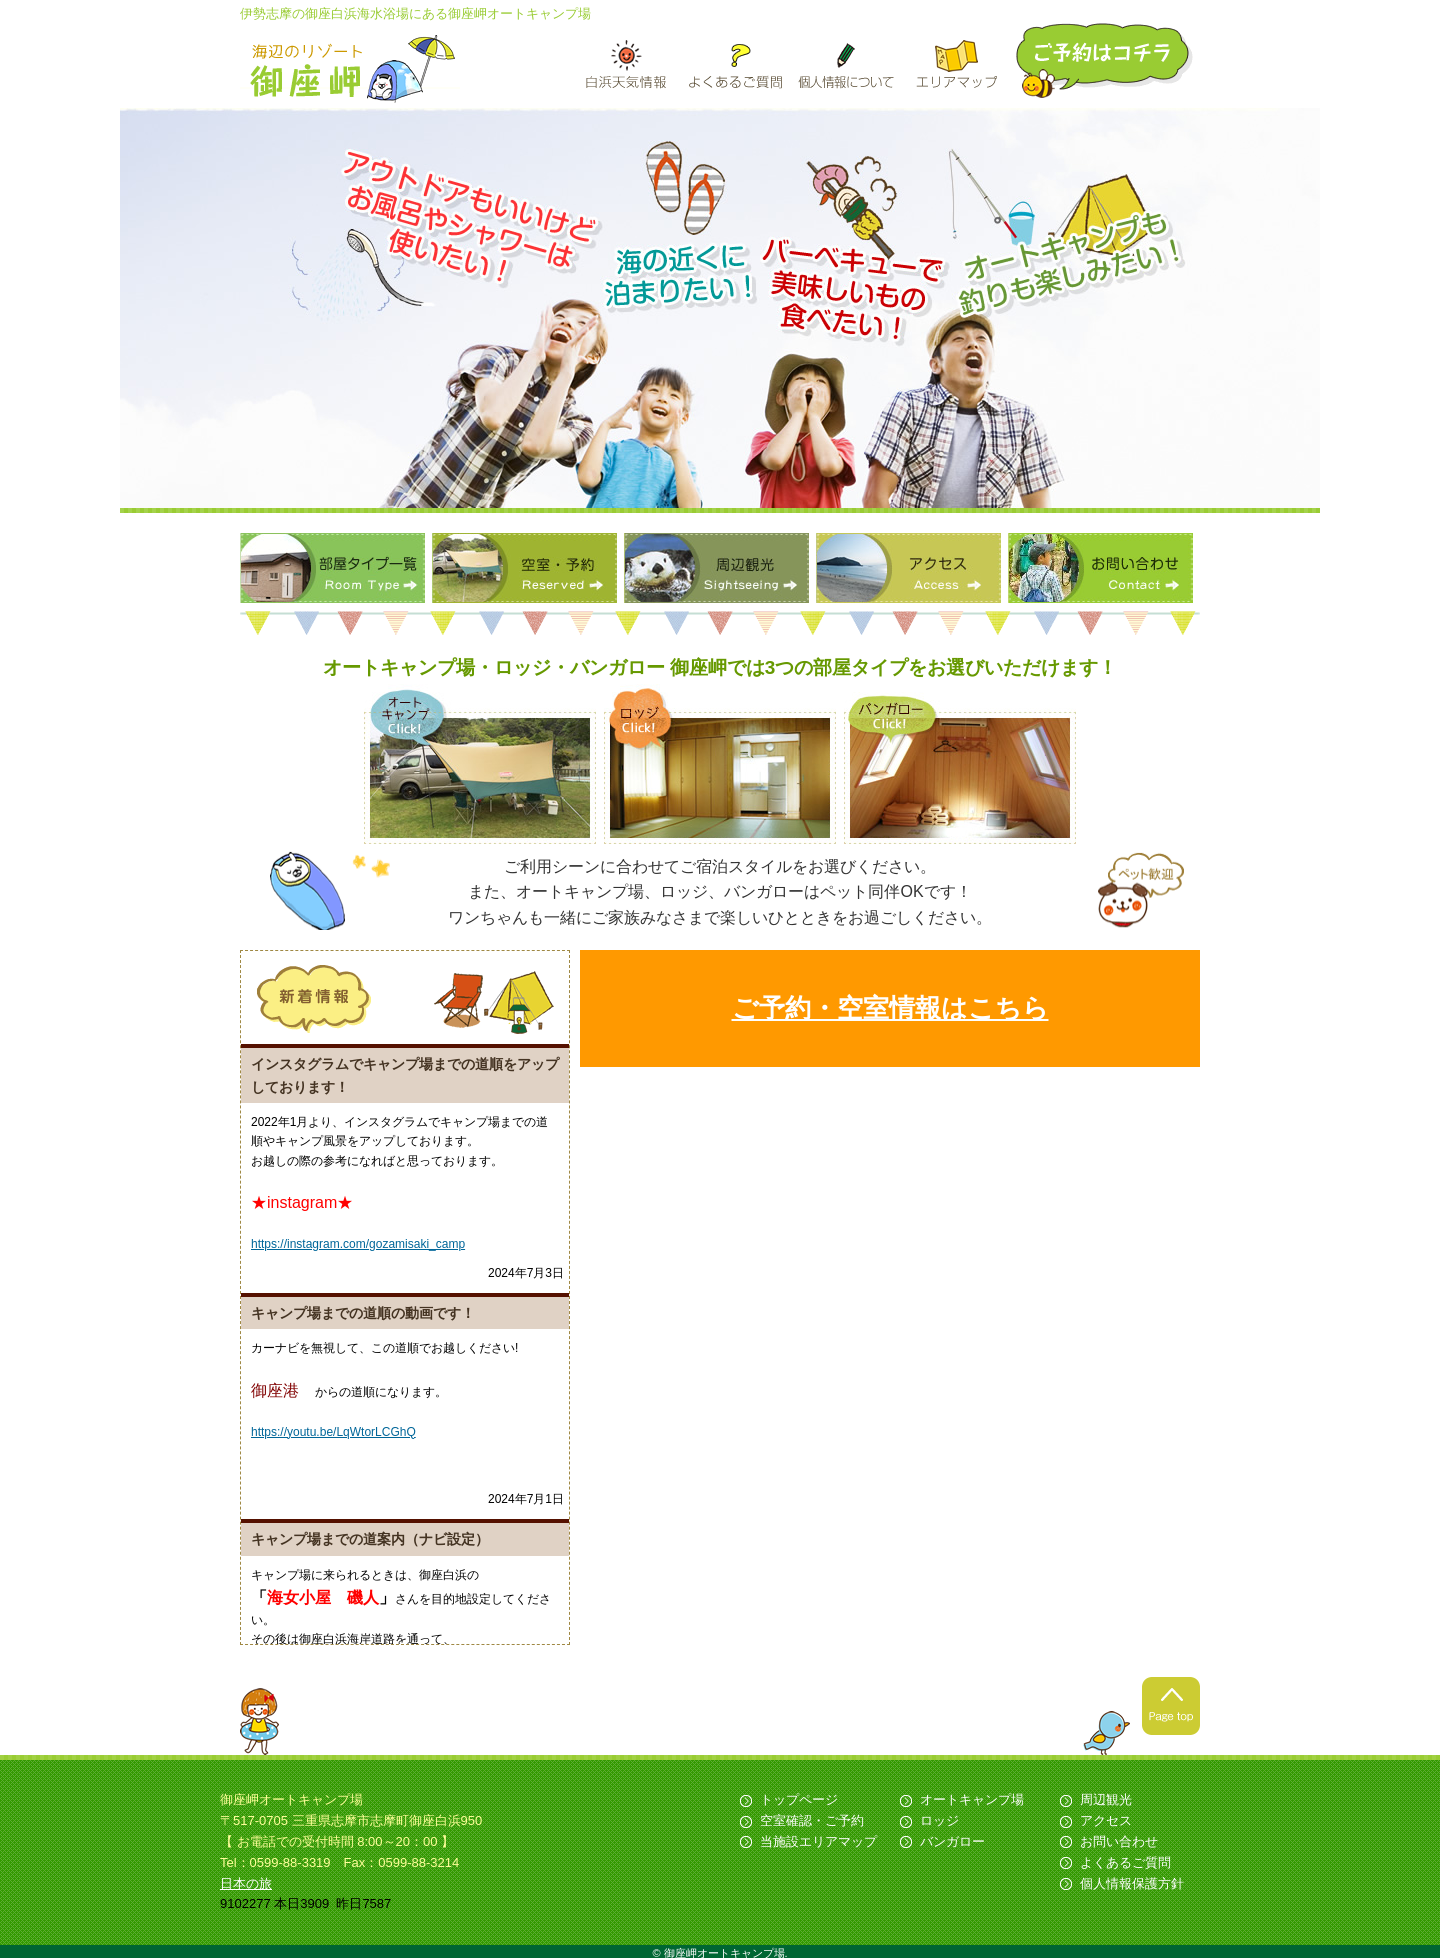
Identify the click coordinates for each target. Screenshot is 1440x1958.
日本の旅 (246, 1883)
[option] (720, 310)
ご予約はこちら (1106, 60)
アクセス (908, 568)
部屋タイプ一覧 (332, 568)
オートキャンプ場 (972, 1799)
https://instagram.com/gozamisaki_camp (358, 1244)
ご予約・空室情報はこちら (890, 1008)
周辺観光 (716, 568)
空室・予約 (524, 568)
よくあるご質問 (1125, 1862)
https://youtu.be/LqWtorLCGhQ (333, 1432)
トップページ (799, 1799)
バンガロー (952, 1841)
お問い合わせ (1100, 568)
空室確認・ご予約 (812, 1820)
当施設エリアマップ (818, 1841)
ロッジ (939, 1820)
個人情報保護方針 (1132, 1883)
